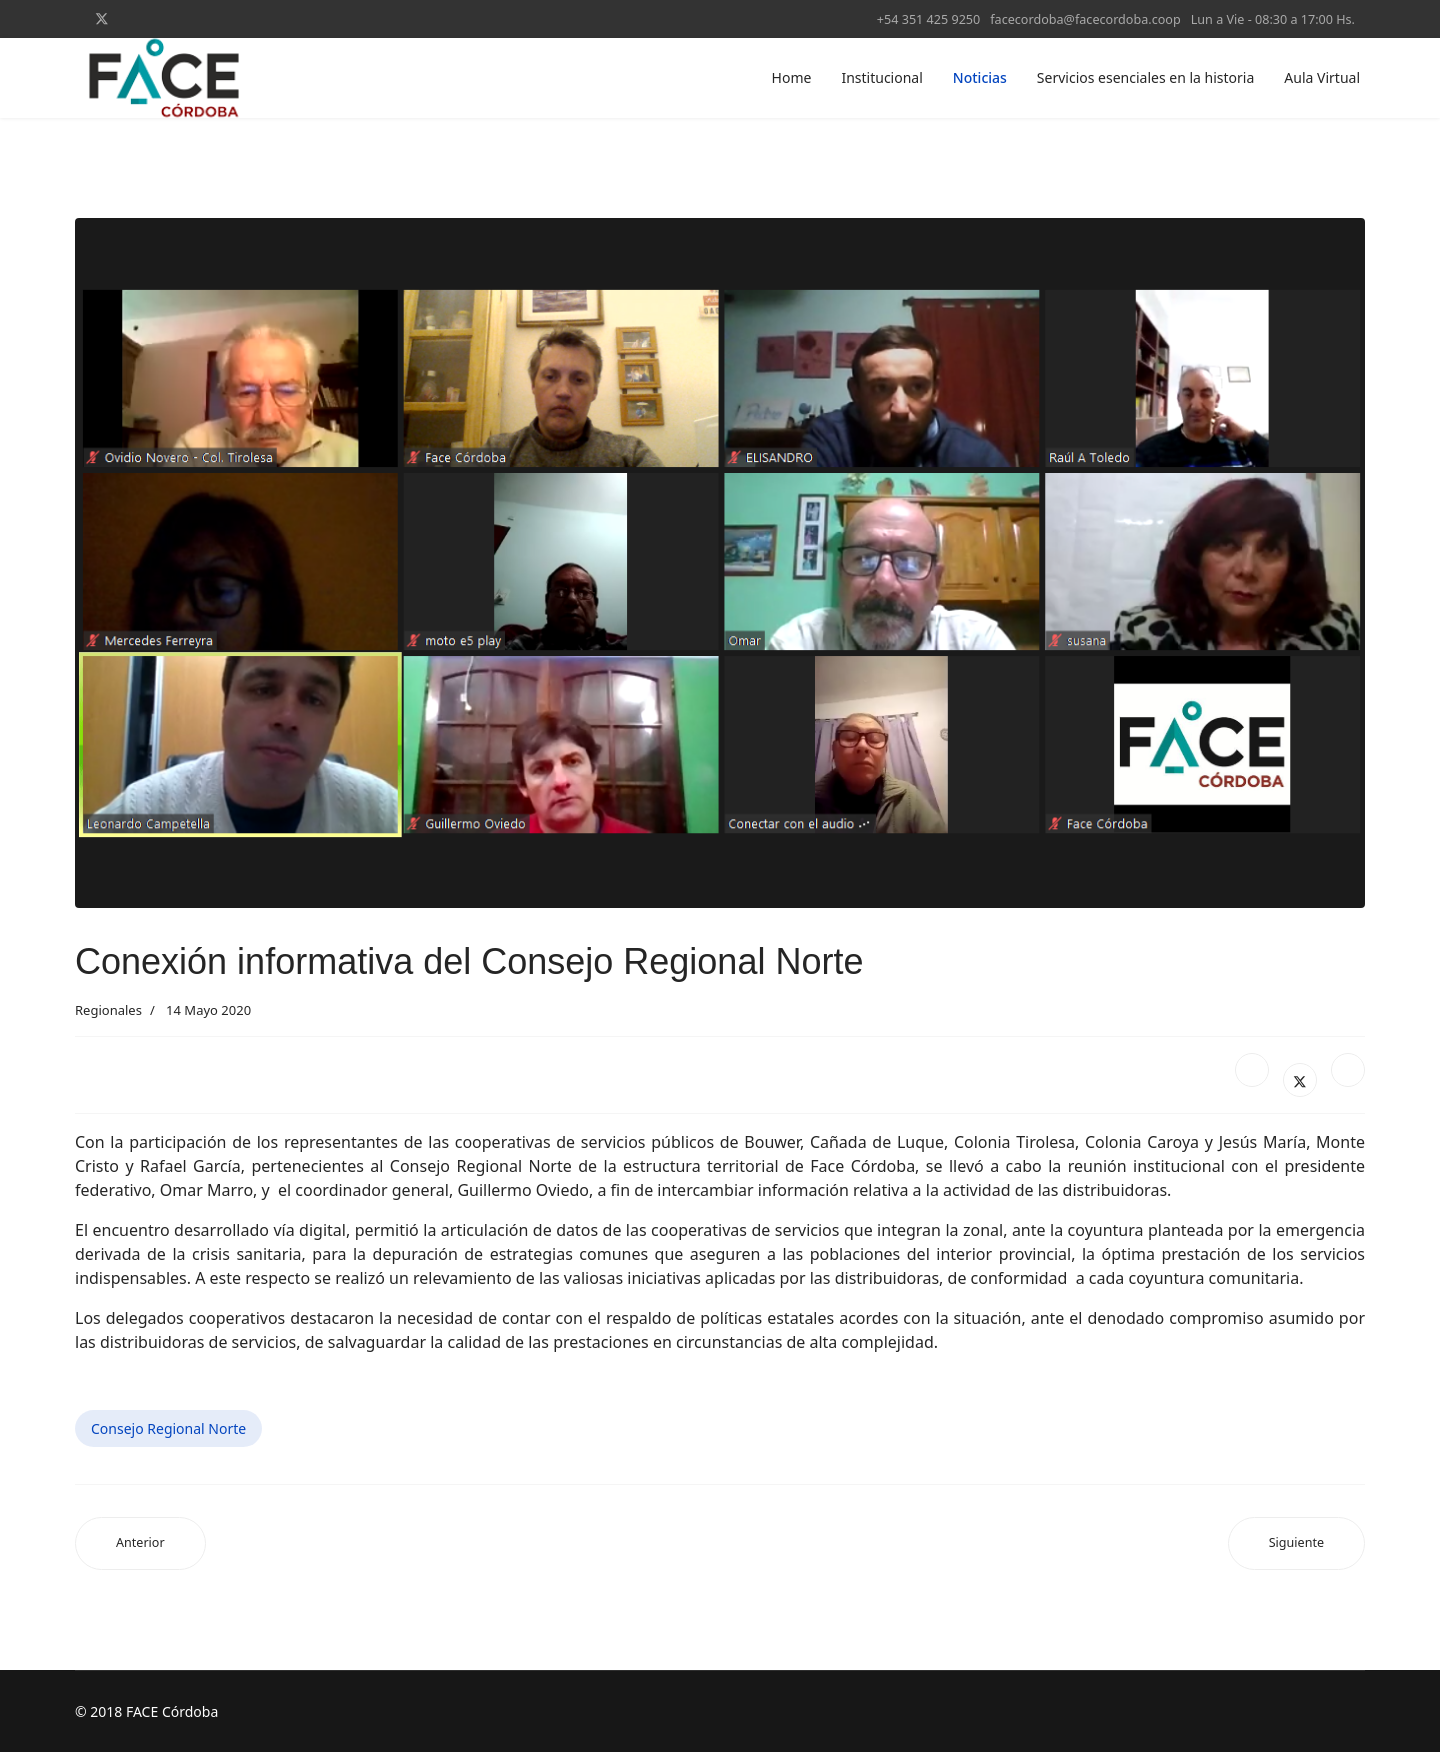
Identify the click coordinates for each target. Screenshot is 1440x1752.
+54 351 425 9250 (928, 19)
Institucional (881, 77)
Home (792, 77)
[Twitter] (102, 18)
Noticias (980, 77)
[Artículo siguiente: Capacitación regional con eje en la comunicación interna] (1296, 1543)
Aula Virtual (1322, 77)
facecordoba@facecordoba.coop (1085, 19)
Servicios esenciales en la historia (1145, 77)
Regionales (108, 1010)
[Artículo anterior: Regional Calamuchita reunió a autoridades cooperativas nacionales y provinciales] (140, 1543)
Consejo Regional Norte (168, 1428)
